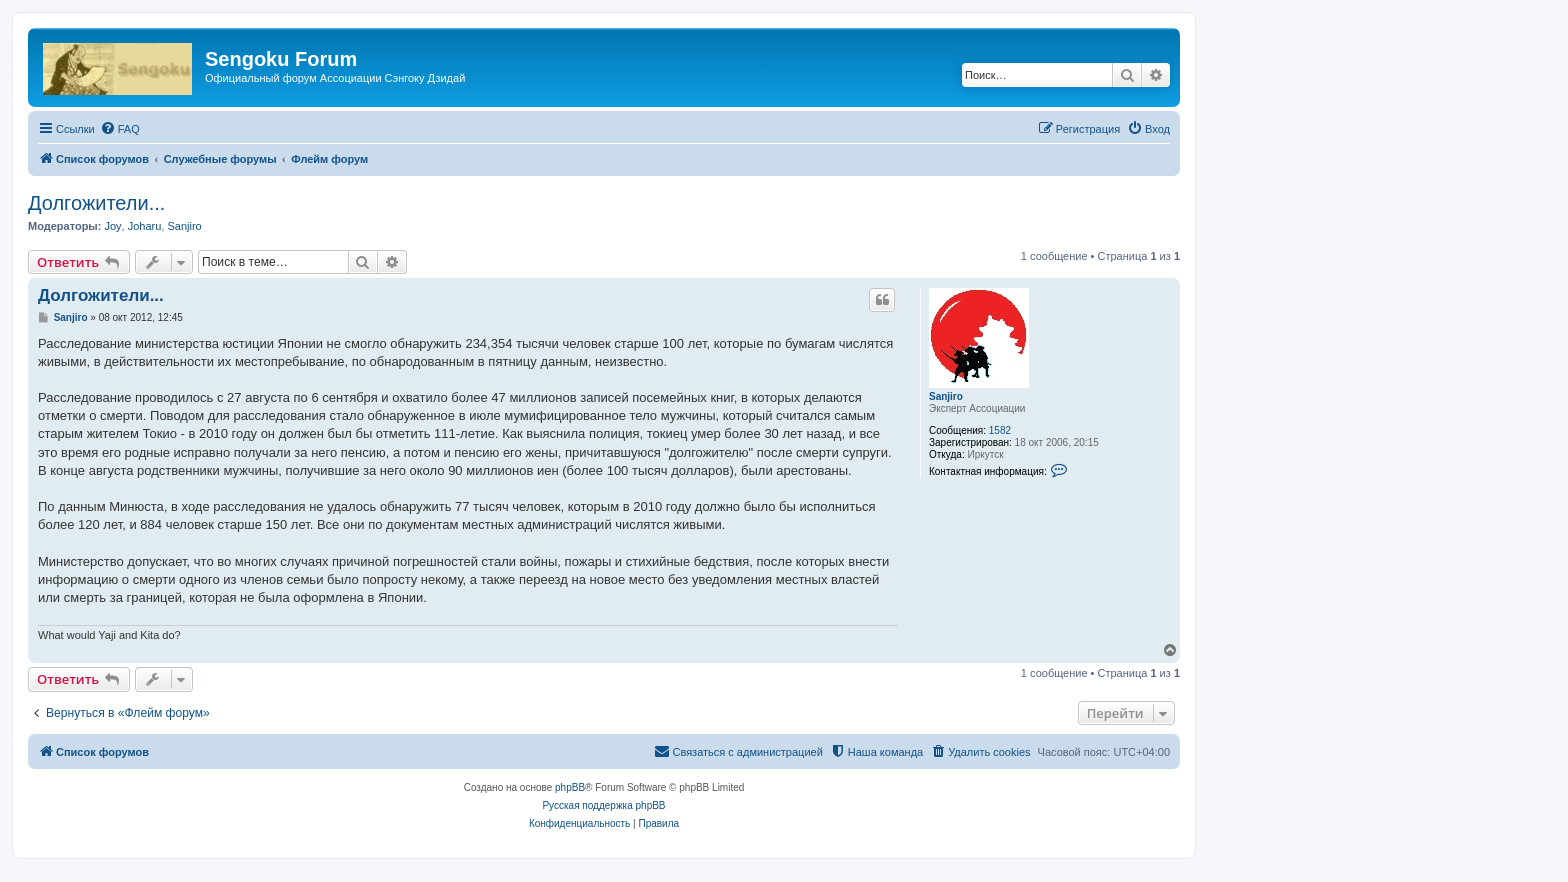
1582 (1000, 430)
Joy (112, 226)
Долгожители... (96, 203)
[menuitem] (120, 129)
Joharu (145, 226)
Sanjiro (185, 226)
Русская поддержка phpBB (603, 805)
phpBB (570, 787)
